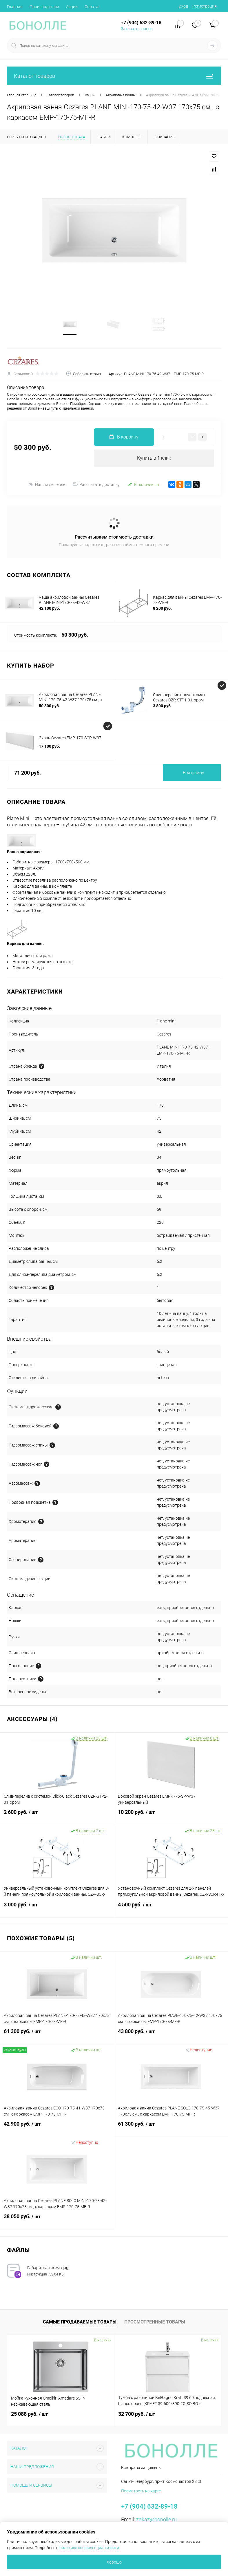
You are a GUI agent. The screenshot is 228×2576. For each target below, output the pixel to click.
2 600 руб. (57, 1815)
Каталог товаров (114, 76)
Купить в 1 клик (154, 458)
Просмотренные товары (154, 2322)
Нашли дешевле (46, 484)
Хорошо (114, 2562)
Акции (72, 6)
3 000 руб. (57, 1908)
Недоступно (198, 2050)
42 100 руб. (49, 608)
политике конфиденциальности (89, 2547)
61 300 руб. (57, 2034)
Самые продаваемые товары (79, 2322)
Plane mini (166, 1021)
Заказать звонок (137, 28)
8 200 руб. (162, 608)
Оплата (92, 6)
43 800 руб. (171, 2034)
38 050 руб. (57, 2220)
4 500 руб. (171, 1908)
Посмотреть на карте (141, 2491)
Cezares (164, 1034)
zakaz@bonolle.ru (156, 2519)
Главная (15, 6)
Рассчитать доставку (96, 484)
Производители (44, 6)
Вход (183, 6)
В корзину (193, 772)
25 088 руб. (29, 2414)
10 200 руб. (171, 1815)
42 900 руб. (57, 2127)
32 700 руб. (136, 2414)
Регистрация (204, 6)
